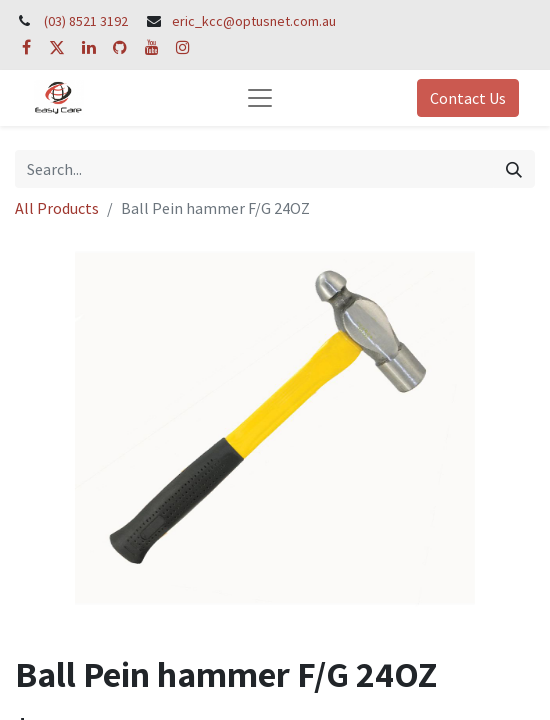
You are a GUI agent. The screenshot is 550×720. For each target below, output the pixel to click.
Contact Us (468, 98)
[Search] (514, 169)
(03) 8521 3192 (86, 21)
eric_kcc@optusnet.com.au (254, 21)
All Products (57, 208)
